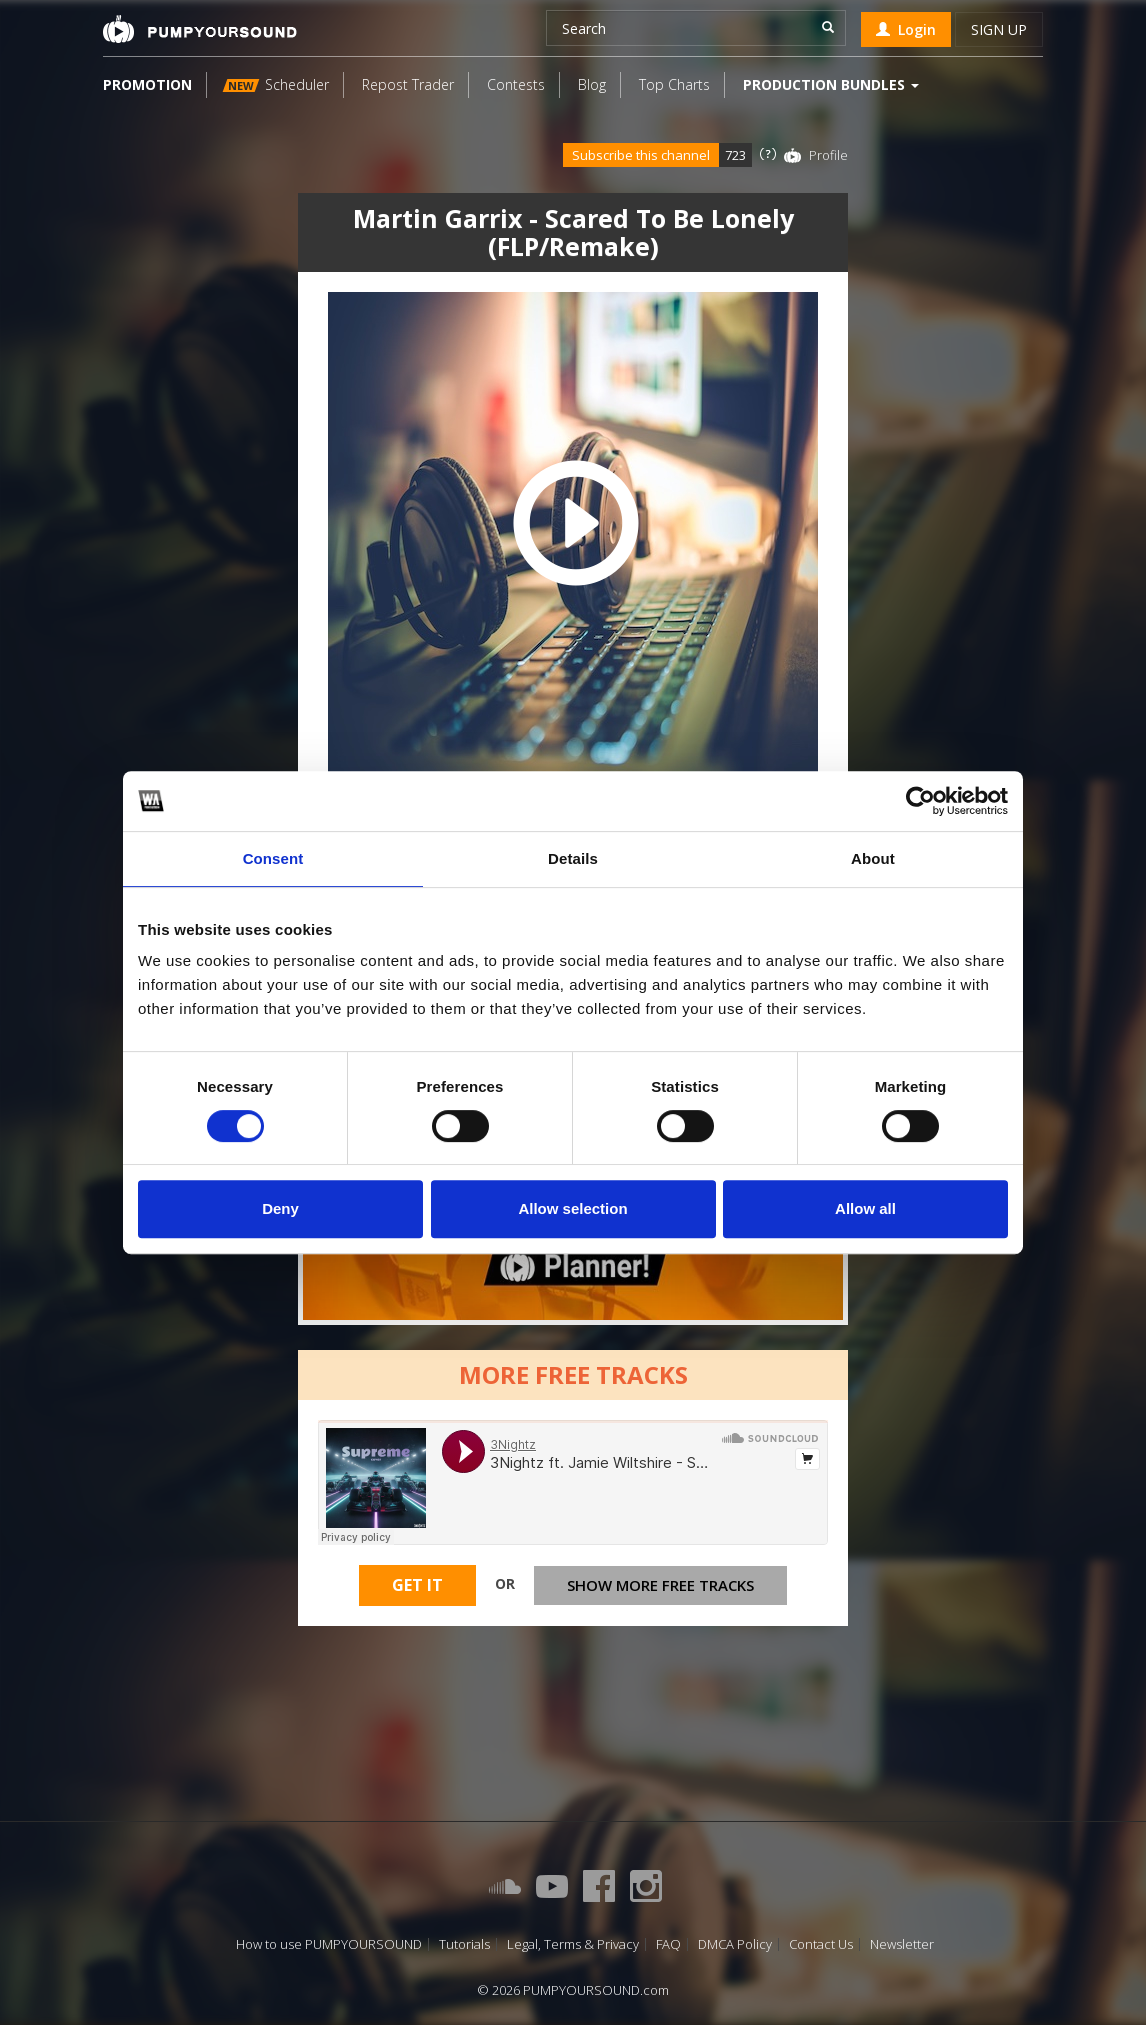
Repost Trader (408, 84)
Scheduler (276, 84)
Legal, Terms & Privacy (573, 1944)
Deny (280, 1208)
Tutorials (464, 1944)
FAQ (668, 1944)
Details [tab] (573, 858)
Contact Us (821, 1944)
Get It (417, 1585)
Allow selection (572, 1208)
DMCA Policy (735, 1944)
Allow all (865, 1208)
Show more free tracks (660, 1585)
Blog (592, 84)
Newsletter (902, 1944)
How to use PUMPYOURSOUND (329, 1944)
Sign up (999, 29)
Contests (516, 84)
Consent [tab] (273, 858)
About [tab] (873, 858)
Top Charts (674, 84)
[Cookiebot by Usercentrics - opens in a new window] (920, 801)
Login (906, 29)
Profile (828, 155)
